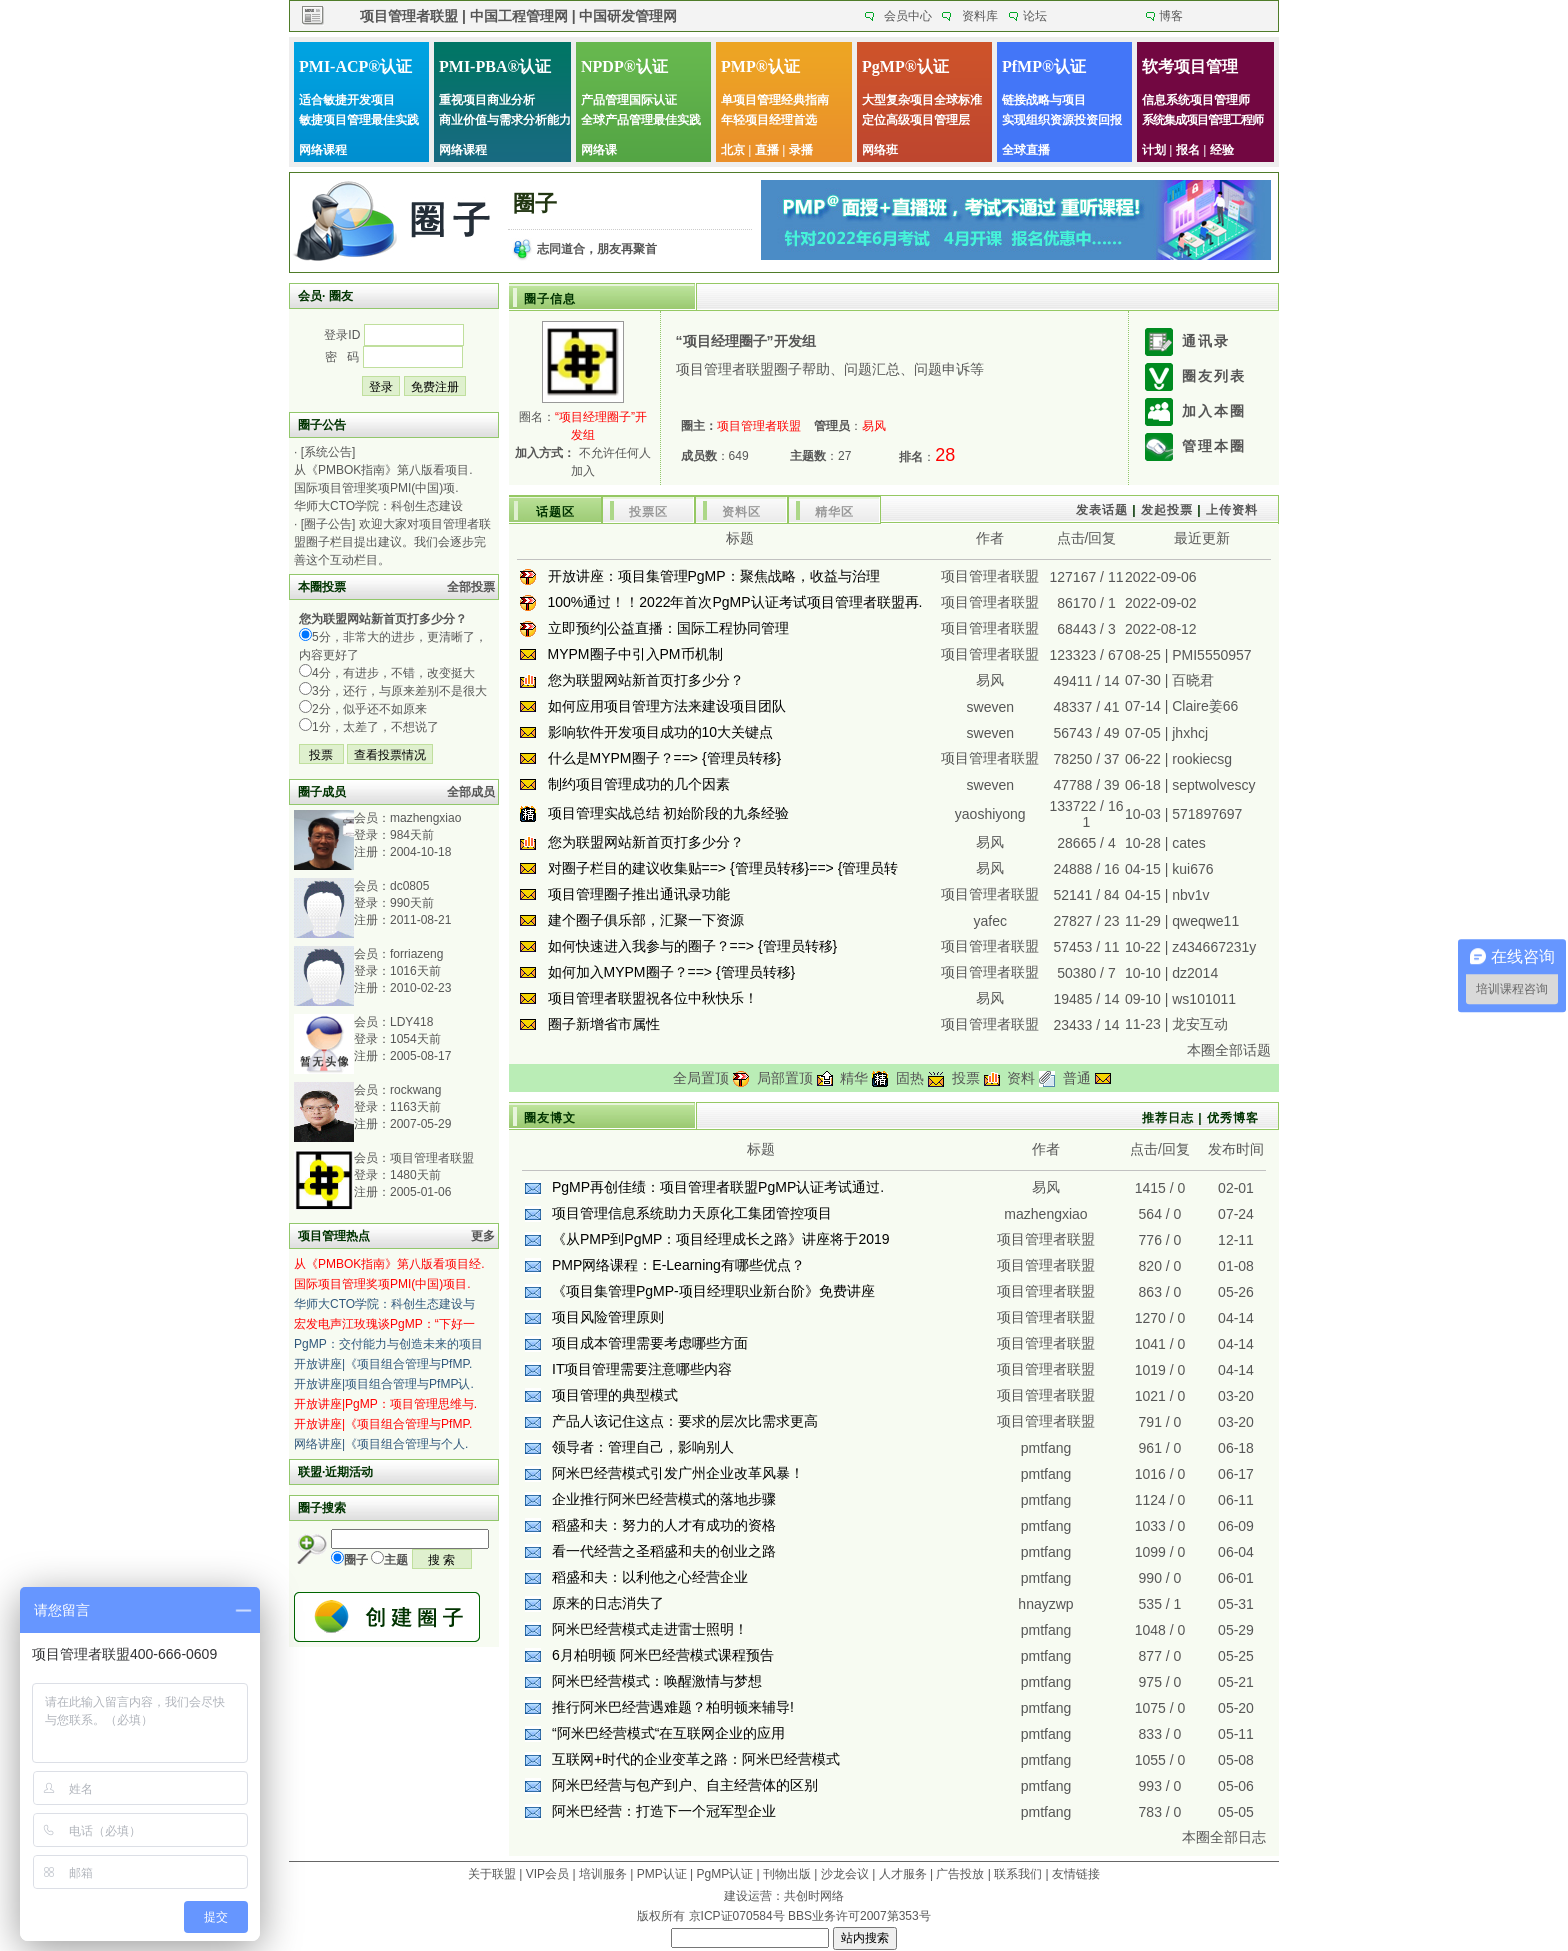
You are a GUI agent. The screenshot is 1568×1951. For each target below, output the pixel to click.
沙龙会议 (845, 1874)
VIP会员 (547, 1874)
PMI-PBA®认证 (495, 66)
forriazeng (416, 954)
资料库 (980, 16)
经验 (1222, 150)
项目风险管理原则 (608, 1317)
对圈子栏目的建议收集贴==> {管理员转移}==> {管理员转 (723, 868)
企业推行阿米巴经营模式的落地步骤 (664, 1499)
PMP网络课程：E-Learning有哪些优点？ (678, 1265)
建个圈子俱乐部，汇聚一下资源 (646, 920)
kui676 (1192, 869)
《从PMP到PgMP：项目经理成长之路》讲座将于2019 (721, 1239)
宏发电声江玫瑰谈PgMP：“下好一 (384, 1324)
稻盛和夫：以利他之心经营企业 (650, 1577)
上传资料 (1232, 510)
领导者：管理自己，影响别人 (643, 1447)
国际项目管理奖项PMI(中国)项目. (382, 1284)
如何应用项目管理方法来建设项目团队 (667, 706)
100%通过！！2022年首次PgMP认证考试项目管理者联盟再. (735, 602)
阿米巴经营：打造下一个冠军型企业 (664, 1811)
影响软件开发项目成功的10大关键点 (661, 732)
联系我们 (1018, 1874)
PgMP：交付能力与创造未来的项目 (388, 1344)
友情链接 (1076, 1874)
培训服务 (603, 1874)
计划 (1154, 150)
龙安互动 (1200, 1024)
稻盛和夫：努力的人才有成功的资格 (664, 1525)
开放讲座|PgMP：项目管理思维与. (385, 1404)
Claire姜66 (1205, 706)
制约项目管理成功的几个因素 (639, 784)
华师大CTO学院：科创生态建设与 (384, 1304)
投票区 (648, 512)
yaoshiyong (990, 814)
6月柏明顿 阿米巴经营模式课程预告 (663, 1655)
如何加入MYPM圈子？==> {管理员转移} (672, 972)
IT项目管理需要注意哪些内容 (642, 1369)
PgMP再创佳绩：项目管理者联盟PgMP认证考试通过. (718, 1187)
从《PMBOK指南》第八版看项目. (383, 470)
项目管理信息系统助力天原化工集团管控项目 (692, 1213)
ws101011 (1204, 999)
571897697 (1207, 814)
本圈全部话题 (1229, 1050)
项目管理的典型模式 (615, 1395)
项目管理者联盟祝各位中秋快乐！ (653, 998)
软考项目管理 (1190, 66)
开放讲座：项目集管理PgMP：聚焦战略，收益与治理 (714, 576)
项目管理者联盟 (432, 1158)
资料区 (741, 512)
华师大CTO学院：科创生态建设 (378, 506)
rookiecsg (1202, 759)
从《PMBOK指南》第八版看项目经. (389, 1264)
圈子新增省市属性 (604, 1024)
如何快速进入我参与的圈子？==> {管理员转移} (693, 946)
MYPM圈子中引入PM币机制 (635, 654)
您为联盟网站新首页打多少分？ (646, 680)
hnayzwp (1045, 1604)
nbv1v (1190, 895)
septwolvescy (1213, 785)
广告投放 (960, 1874)
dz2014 (1195, 973)
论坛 (1035, 16)
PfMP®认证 (1044, 66)
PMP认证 (662, 1874)
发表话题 (1102, 510)
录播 (801, 150)
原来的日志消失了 (608, 1603)
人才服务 (903, 1874)
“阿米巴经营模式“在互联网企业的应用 (668, 1733)
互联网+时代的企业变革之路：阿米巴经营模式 (696, 1759)
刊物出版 (787, 1874)
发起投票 (1167, 510)
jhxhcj (1190, 733)
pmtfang (1046, 1448)
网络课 (599, 150)
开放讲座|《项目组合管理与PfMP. (383, 1364)
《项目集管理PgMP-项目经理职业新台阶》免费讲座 (713, 1291)
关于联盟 (492, 1874)
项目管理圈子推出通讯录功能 (639, 894)
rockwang (415, 1090)
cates (1188, 843)
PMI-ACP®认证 (355, 66)
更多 (483, 1236)
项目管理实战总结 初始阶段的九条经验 (669, 813)
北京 (733, 150)
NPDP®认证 (624, 66)
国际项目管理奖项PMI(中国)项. (376, 488)
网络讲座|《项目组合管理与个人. (381, 1444)
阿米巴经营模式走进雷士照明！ (650, 1629)
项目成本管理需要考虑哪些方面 (650, 1343)
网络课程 (323, 150)
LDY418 (411, 1022)
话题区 (555, 512)
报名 (1188, 150)
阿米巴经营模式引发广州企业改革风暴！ (678, 1473)
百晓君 (1193, 680)
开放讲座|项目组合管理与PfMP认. (384, 1384)
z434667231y (1214, 947)
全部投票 (471, 587)
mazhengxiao (425, 818)
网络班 (880, 150)
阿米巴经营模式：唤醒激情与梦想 (657, 1681)
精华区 (834, 512)
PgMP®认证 (905, 66)
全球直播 (1026, 150)
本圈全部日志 (1224, 1837)
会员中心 (908, 16)
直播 (767, 150)
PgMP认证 (725, 1874)
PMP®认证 (760, 66)
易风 (990, 680)
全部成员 (471, 792)
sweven (990, 707)
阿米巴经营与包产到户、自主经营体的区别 (685, 1785)
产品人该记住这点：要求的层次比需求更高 (685, 1421)
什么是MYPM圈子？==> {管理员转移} (665, 758)
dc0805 (409, 886)
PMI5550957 (1211, 655)
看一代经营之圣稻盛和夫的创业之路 (664, 1551)
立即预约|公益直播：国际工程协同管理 (669, 628)
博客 (1171, 16)
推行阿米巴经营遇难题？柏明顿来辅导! (673, 1707)
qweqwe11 (1205, 921)
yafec (990, 921)
